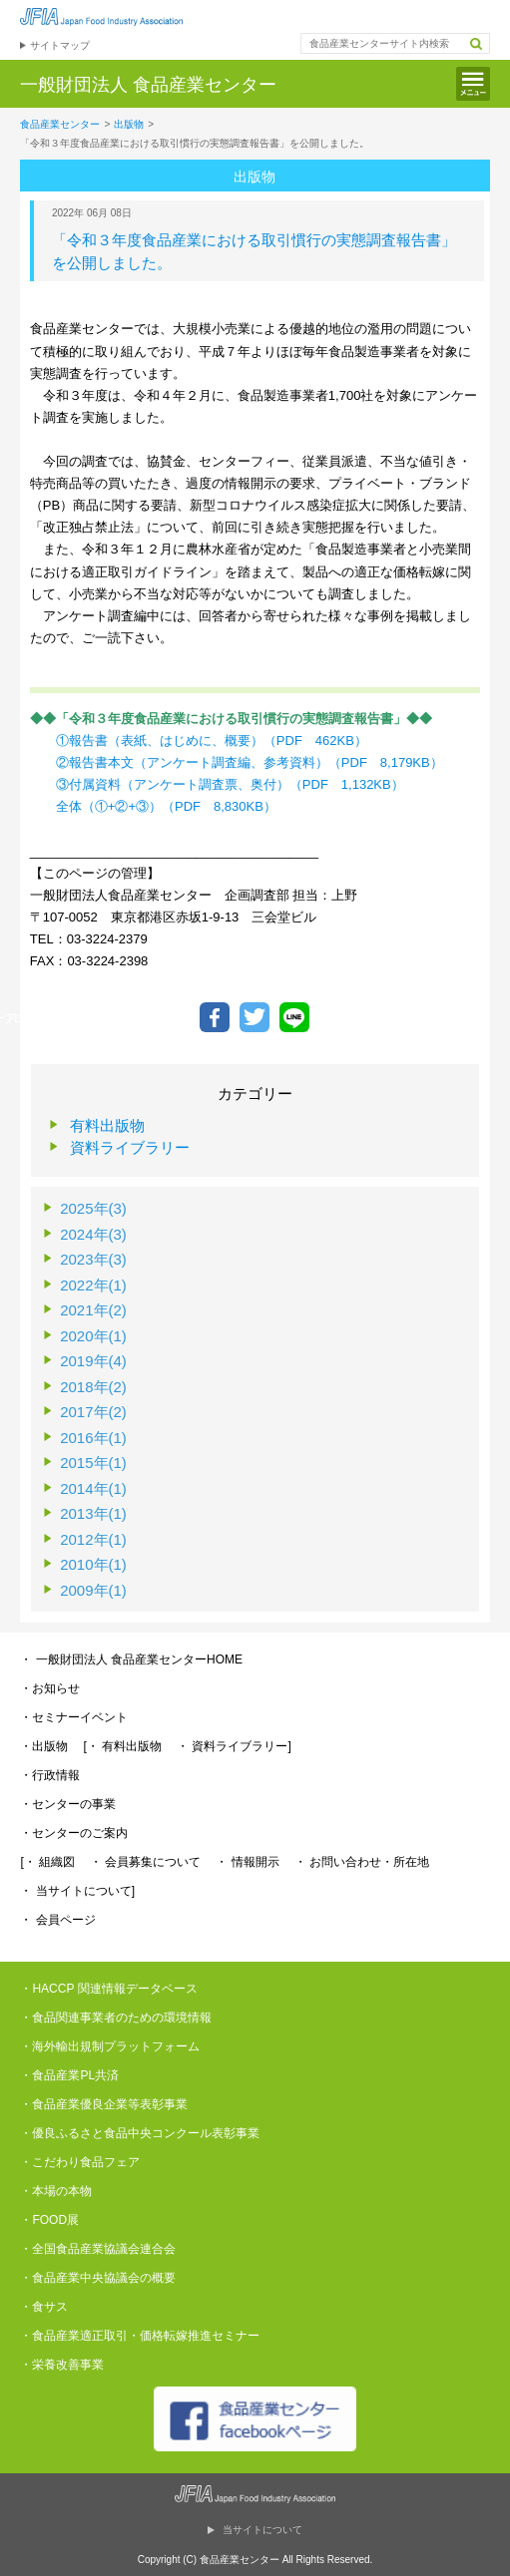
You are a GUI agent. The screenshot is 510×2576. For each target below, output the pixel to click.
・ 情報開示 (247, 1862)
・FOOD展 (49, 2220)
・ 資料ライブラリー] (234, 1746)
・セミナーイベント (74, 1717)
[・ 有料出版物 (122, 1746)
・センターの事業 (68, 1804)
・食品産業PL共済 (69, 2075)
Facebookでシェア (215, 1017)
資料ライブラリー (130, 1147)
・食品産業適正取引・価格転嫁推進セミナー (139, 2336)
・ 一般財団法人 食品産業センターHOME (131, 1659)
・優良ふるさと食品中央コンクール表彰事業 (139, 2133)
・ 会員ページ (57, 1920)
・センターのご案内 (74, 1833)
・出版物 (44, 1746)
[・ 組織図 (47, 1862)
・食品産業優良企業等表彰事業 (104, 2104)
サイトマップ (60, 45)
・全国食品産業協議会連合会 (98, 2249)
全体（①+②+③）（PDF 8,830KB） (166, 806)
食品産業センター (60, 124)
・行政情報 (50, 1775)
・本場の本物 (56, 2191)
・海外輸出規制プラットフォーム (110, 2046)
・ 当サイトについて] (77, 1891)
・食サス (44, 2307)
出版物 (129, 124)
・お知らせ (50, 1688)
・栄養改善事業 (62, 2365)
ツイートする (254, 1017)
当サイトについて (262, 2529)
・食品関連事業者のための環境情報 (116, 2017)
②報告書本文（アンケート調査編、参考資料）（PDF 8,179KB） (249, 762)
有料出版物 (107, 1125)
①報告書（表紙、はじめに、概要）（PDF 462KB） (211, 740)
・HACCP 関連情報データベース (108, 1989)
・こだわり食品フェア (80, 2162)
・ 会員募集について (145, 1862)
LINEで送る (294, 1017)
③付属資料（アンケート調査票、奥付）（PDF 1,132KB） (230, 784)
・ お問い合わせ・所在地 (361, 1862)
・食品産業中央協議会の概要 (98, 2278)
